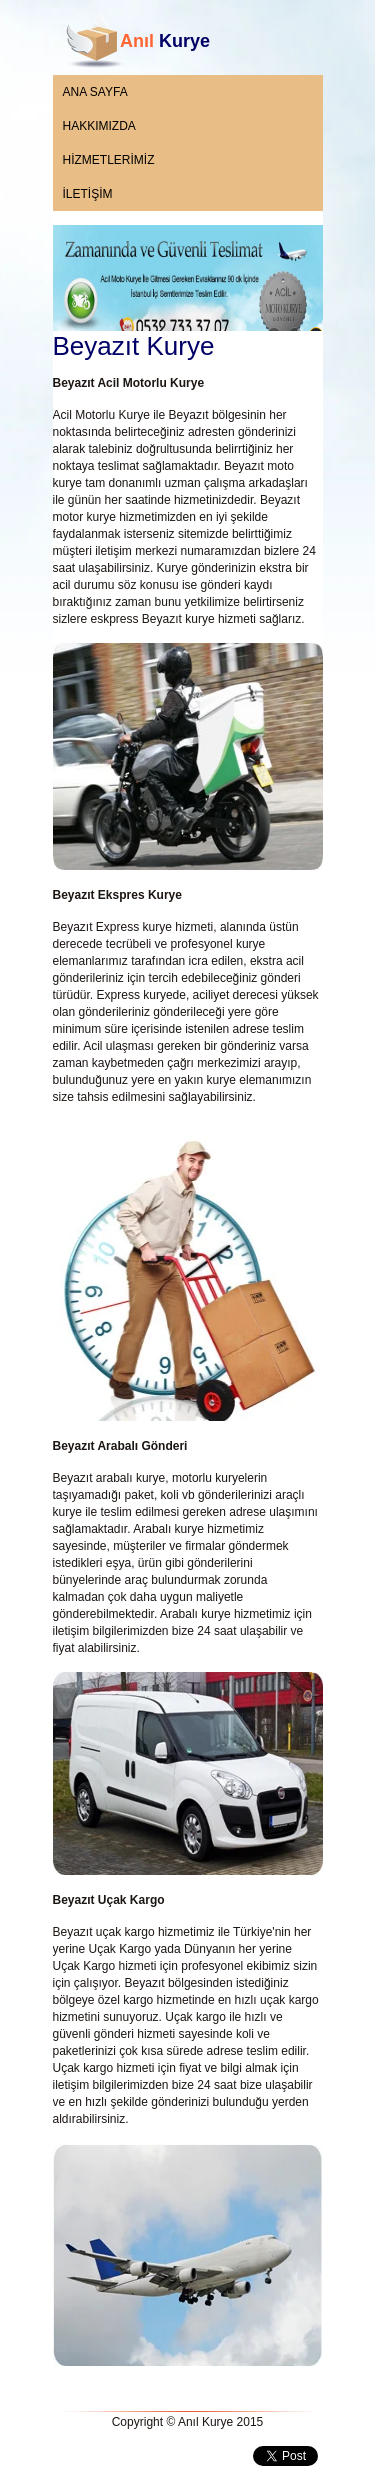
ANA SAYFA (95, 92)
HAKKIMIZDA (99, 126)
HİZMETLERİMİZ (109, 160)
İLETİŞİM (88, 194)
